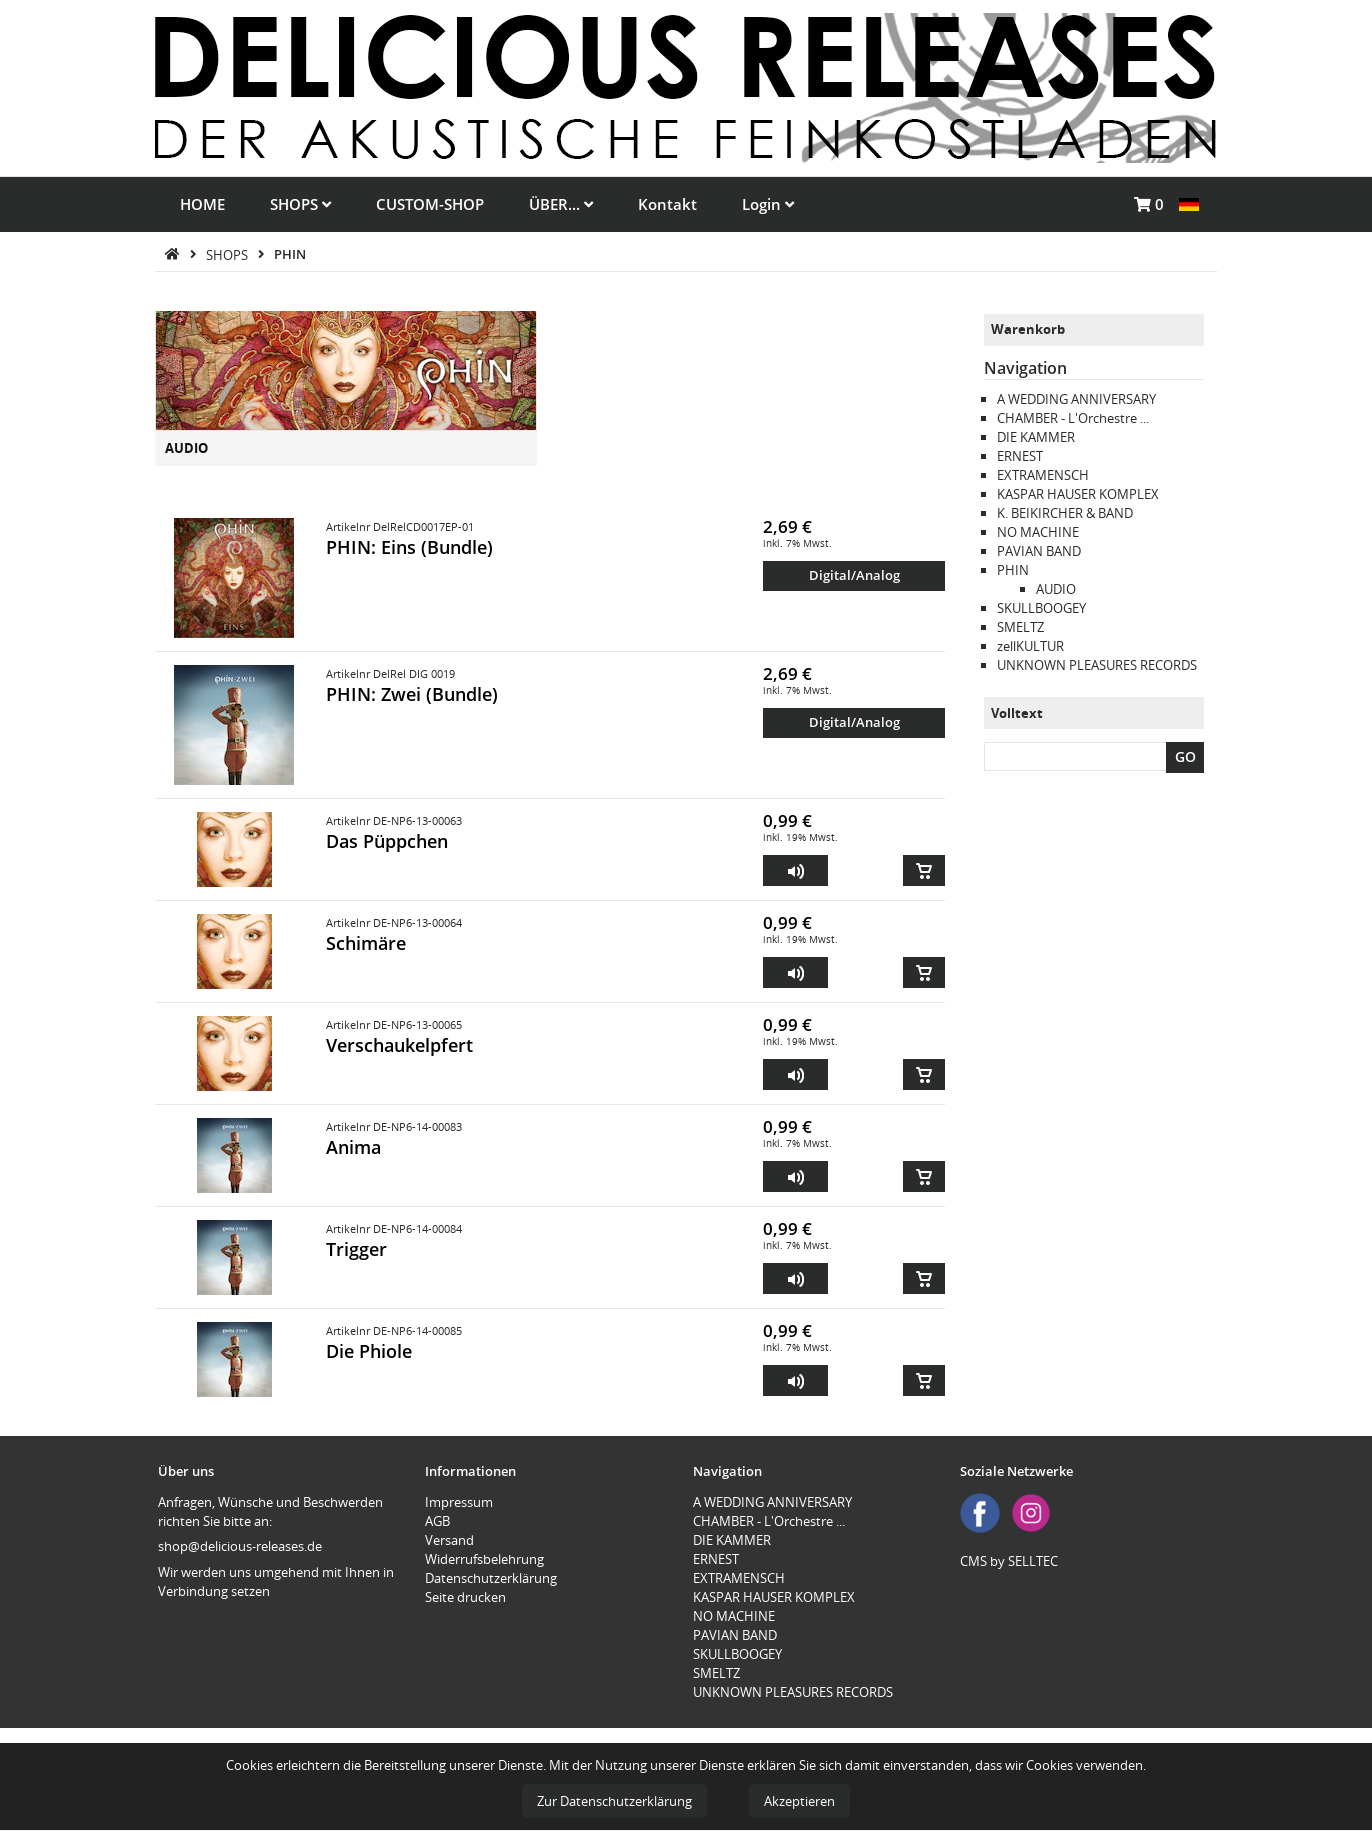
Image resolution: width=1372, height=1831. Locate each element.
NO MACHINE (1038, 532)
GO (1185, 756)
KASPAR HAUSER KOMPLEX (1078, 494)
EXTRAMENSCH (1043, 475)
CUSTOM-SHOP (430, 204)
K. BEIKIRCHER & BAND (1065, 513)
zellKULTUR (1030, 646)
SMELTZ (1020, 627)
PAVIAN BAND (1039, 551)
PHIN (290, 254)
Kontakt (667, 204)
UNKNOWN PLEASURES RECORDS (1097, 665)
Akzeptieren (799, 1801)
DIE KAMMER (1036, 437)
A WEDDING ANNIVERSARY (1076, 399)
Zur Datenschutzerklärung (614, 1801)
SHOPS (300, 204)
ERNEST (1020, 456)
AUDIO (186, 448)
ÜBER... (561, 204)
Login (768, 204)
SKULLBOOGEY (1041, 608)
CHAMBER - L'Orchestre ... (1073, 418)
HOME (202, 204)
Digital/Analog (854, 575)
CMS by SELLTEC (1009, 1561)
